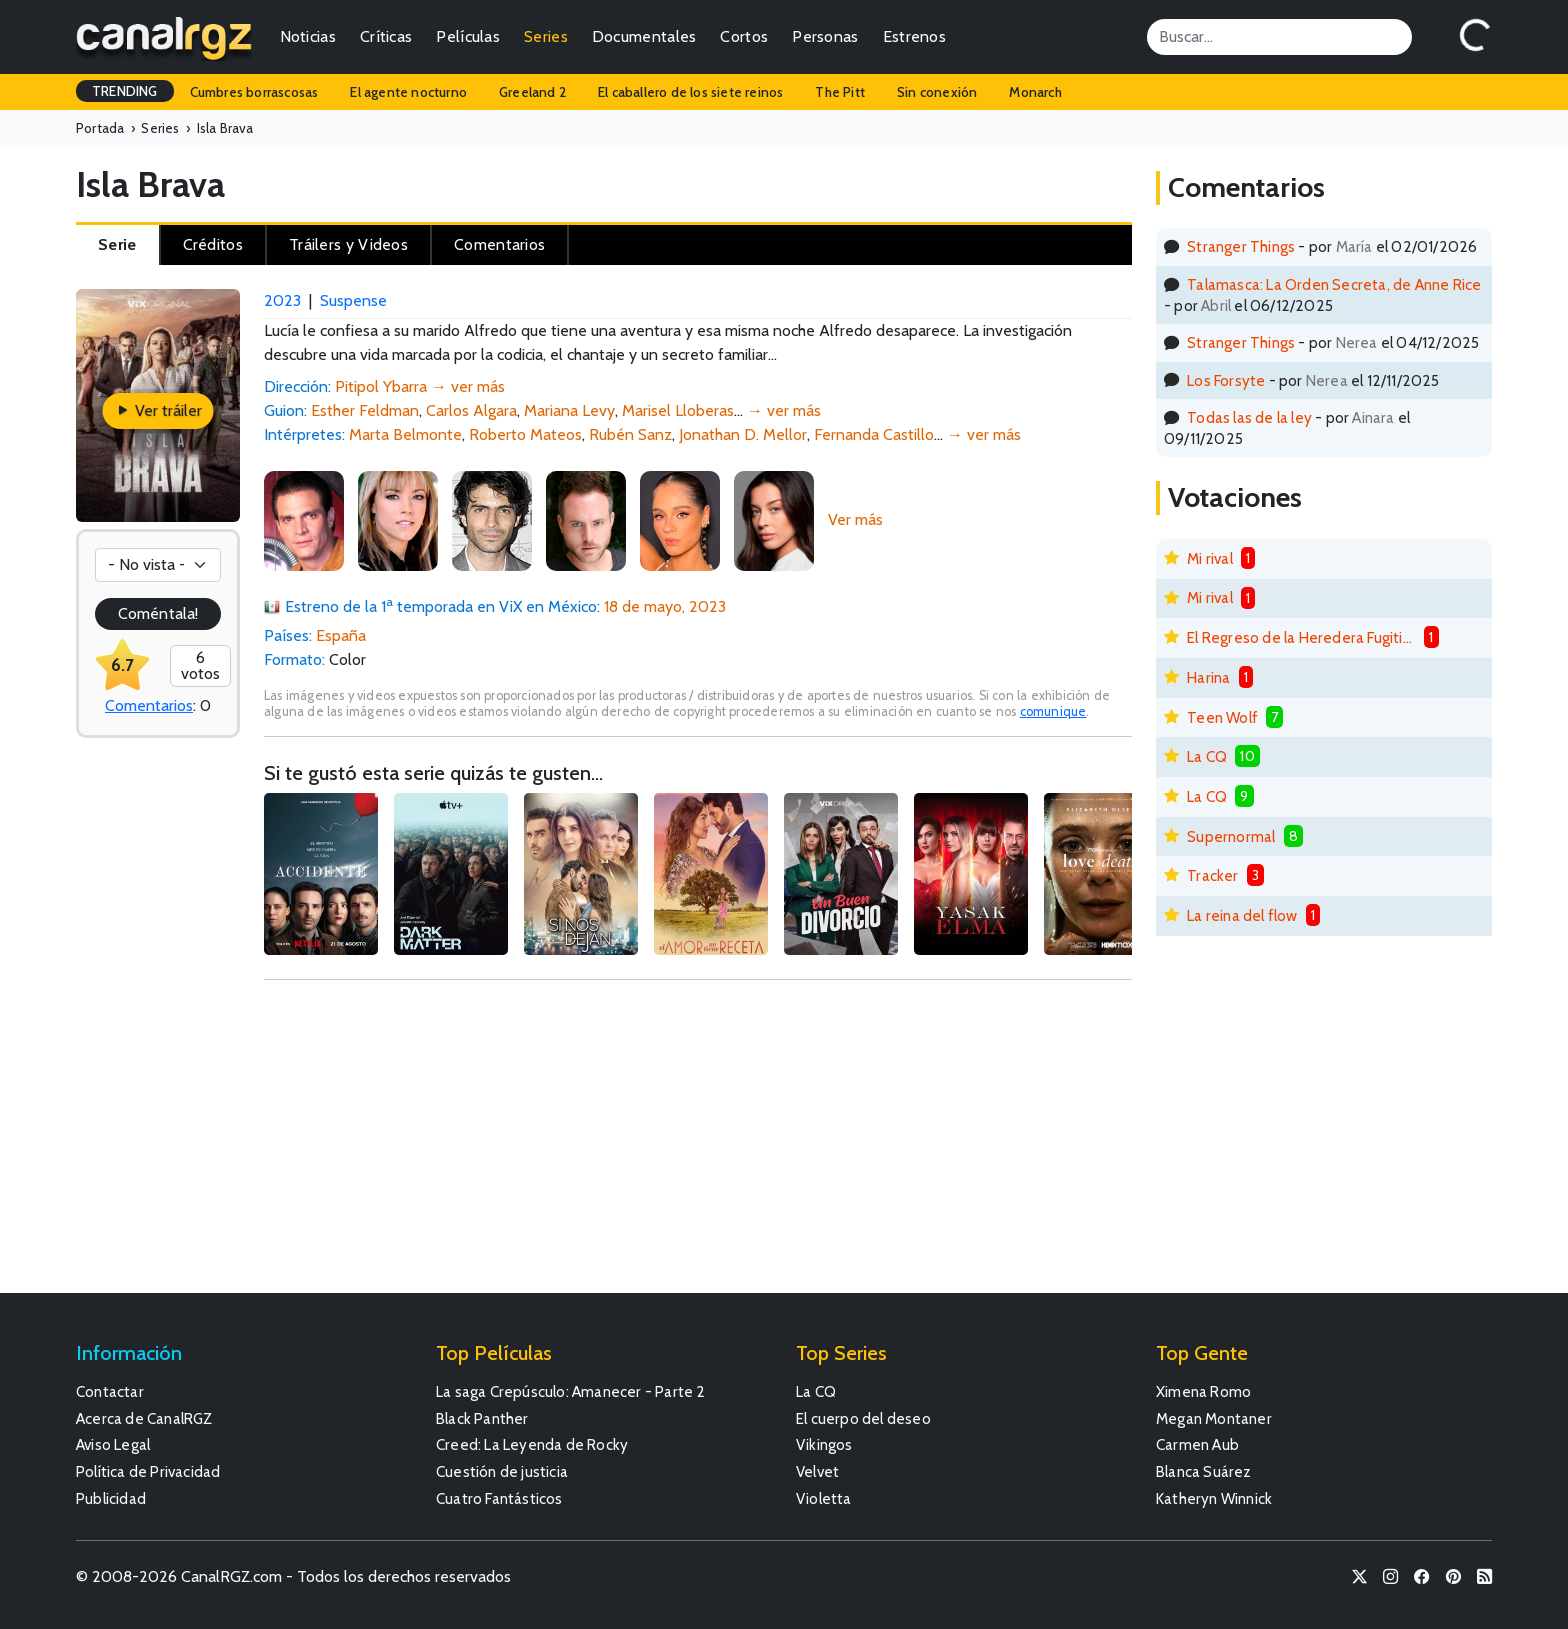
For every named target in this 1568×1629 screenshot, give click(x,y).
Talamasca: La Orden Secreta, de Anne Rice (1334, 284)
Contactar (110, 1391)
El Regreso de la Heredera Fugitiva (1301, 637)
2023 (282, 300)
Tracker (1212, 875)
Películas (468, 36)
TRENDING (125, 91)
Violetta (824, 1498)
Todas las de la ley (1249, 417)
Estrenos (914, 36)
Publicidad (111, 1498)
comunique (1053, 711)
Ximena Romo (1203, 1391)
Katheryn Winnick (1214, 1498)
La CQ (1207, 756)
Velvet (817, 1471)
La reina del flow (1242, 915)
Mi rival (1210, 558)
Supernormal (1231, 836)
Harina (1208, 677)
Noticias (308, 36)
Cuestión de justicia (502, 1471)
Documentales (644, 36)
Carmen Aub (1197, 1444)
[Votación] (158, 565)
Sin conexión (937, 92)
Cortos (744, 36)
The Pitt (840, 92)
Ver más (855, 519)
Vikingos (824, 1444)
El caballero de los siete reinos (690, 92)
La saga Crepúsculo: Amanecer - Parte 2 (571, 1391)
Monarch (1035, 92)
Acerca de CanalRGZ (144, 1418)
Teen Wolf (1222, 717)
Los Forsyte (1226, 380)
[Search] (1279, 37)
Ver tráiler (158, 410)
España (341, 635)
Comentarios (149, 705)
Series (546, 36)
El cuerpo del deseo (863, 1418)
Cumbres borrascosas (254, 92)
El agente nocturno (408, 92)
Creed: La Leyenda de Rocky (532, 1444)
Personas (825, 36)
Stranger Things (1241, 246)
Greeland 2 (532, 92)
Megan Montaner (1214, 1418)
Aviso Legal (113, 1444)
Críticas (386, 36)
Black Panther (482, 1418)
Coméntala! (158, 613)
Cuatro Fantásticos (499, 1498)
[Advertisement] (698, 1146)
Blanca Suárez (1204, 1471)
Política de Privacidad (148, 1471)
